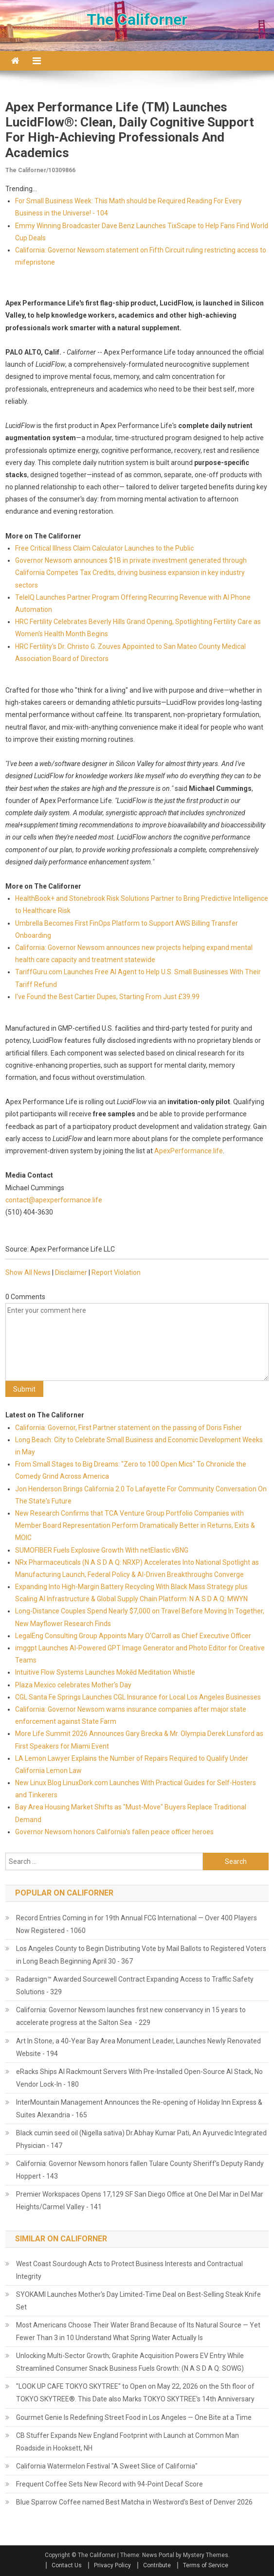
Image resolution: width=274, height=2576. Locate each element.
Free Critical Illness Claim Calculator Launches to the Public (104, 548)
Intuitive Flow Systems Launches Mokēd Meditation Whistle (105, 1672)
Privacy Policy (112, 2565)
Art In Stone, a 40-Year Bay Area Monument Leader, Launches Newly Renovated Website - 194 (138, 2047)
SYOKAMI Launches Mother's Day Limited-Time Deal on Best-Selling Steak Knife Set (138, 2300)
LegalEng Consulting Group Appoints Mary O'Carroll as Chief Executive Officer (133, 1636)
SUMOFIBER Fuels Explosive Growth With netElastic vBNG (101, 1550)
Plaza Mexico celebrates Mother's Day (73, 1685)
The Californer (137, 19)
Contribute (157, 2565)
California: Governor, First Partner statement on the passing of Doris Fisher (128, 1427)
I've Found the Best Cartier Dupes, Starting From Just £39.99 (107, 997)
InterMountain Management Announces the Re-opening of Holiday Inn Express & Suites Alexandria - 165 (139, 2108)
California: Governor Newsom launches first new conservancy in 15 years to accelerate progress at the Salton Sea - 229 (131, 2016)
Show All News (28, 1272)
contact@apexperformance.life (53, 1200)
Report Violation (116, 1272)
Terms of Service (205, 2565)
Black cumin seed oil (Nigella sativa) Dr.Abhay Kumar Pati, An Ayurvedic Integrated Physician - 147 (141, 2139)
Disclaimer (71, 1272)
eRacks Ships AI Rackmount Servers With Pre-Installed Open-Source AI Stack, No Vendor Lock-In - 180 (139, 2078)
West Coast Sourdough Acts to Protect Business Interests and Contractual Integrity (129, 2270)
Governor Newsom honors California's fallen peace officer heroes (114, 1832)
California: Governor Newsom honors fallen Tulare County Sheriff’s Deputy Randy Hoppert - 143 (140, 2170)
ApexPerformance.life (188, 1151)
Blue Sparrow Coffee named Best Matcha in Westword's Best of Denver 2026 (134, 2502)
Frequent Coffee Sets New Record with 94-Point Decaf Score (109, 2484)
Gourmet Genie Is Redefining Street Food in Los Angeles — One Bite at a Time (134, 2417)
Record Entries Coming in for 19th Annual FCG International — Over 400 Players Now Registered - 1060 (136, 1924)
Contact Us (67, 2565)
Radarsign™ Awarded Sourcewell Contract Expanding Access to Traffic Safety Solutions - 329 (135, 1985)
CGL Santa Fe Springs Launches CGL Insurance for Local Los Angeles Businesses (138, 1697)
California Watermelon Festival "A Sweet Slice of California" (107, 2466)
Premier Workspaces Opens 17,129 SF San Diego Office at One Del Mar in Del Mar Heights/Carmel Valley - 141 (139, 2200)
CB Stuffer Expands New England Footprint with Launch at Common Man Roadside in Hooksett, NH (127, 2442)
